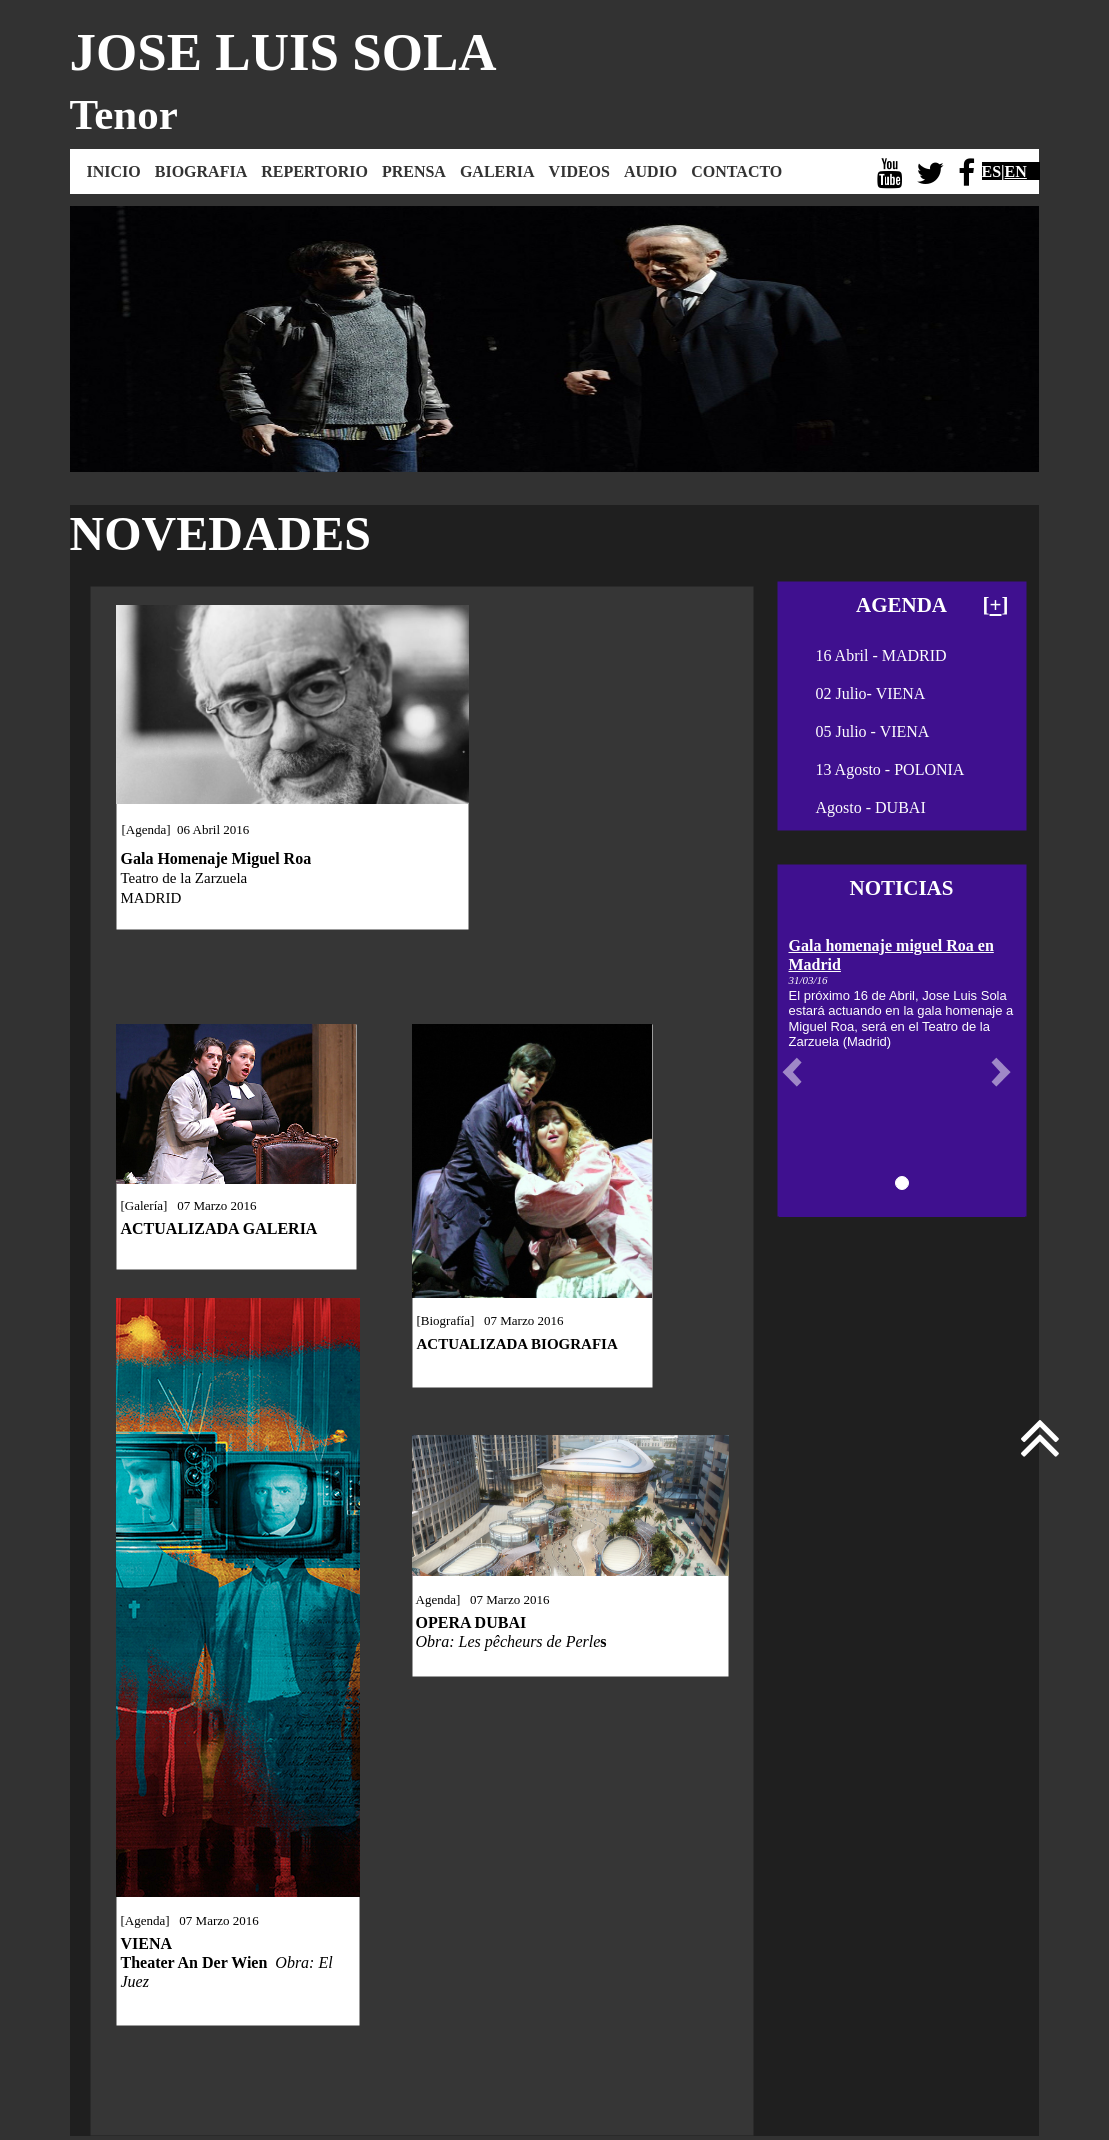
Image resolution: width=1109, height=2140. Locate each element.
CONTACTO (736, 171)
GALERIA (497, 171)
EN (1016, 171)
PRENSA (414, 171)
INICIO (114, 171)
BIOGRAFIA (201, 171)
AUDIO (650, 171)
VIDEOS (579, 171)
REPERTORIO (314, 171)
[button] (797, 1071)
